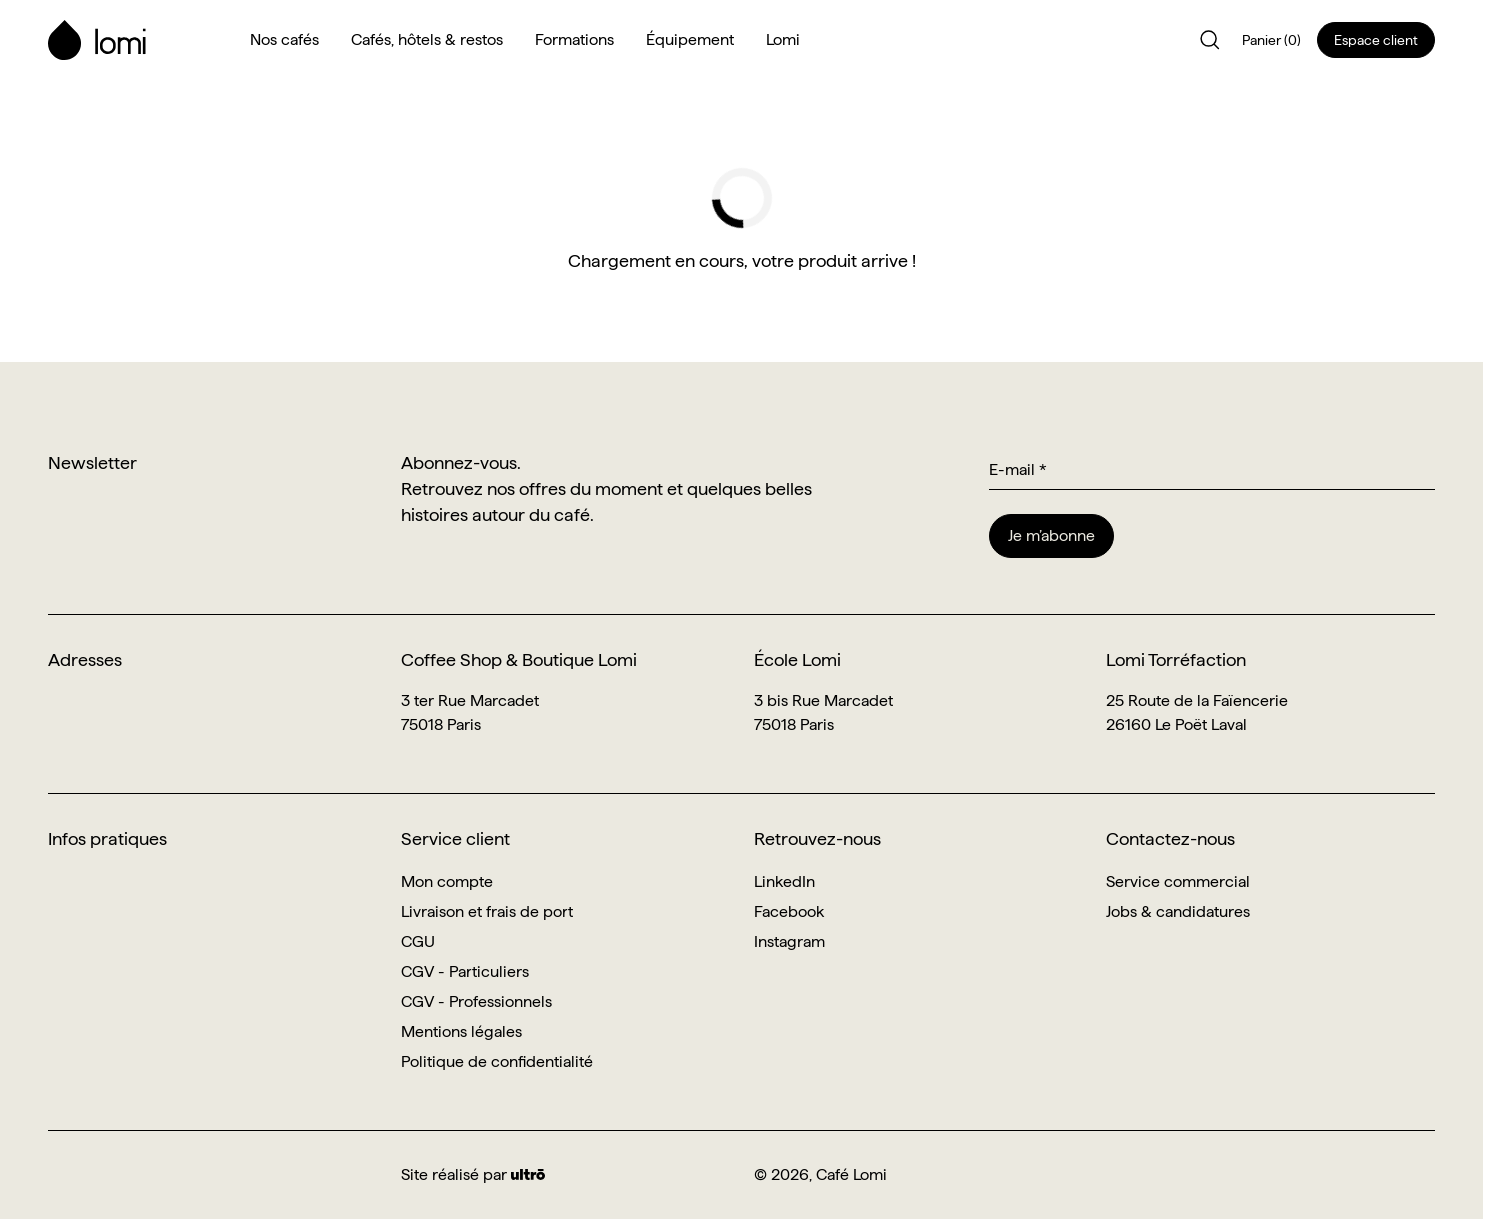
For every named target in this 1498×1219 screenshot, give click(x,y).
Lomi (783, 39)
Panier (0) (1271, 40)
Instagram (789, 941)
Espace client (1376, 40)
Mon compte (447, 881)
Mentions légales (461, 1031)
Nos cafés (284, 39)
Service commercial (1178, 881)
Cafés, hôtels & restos (427, 39)
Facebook (789, 911)
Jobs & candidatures (1178, 911)
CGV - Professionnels (476, 1001)
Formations (574, 39)
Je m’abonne (1051, 535)
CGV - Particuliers (465, 971)
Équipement (690, 39)
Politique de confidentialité (497, 1061)
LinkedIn (784, 881)
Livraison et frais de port (487, 911)
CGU (418, 941)
